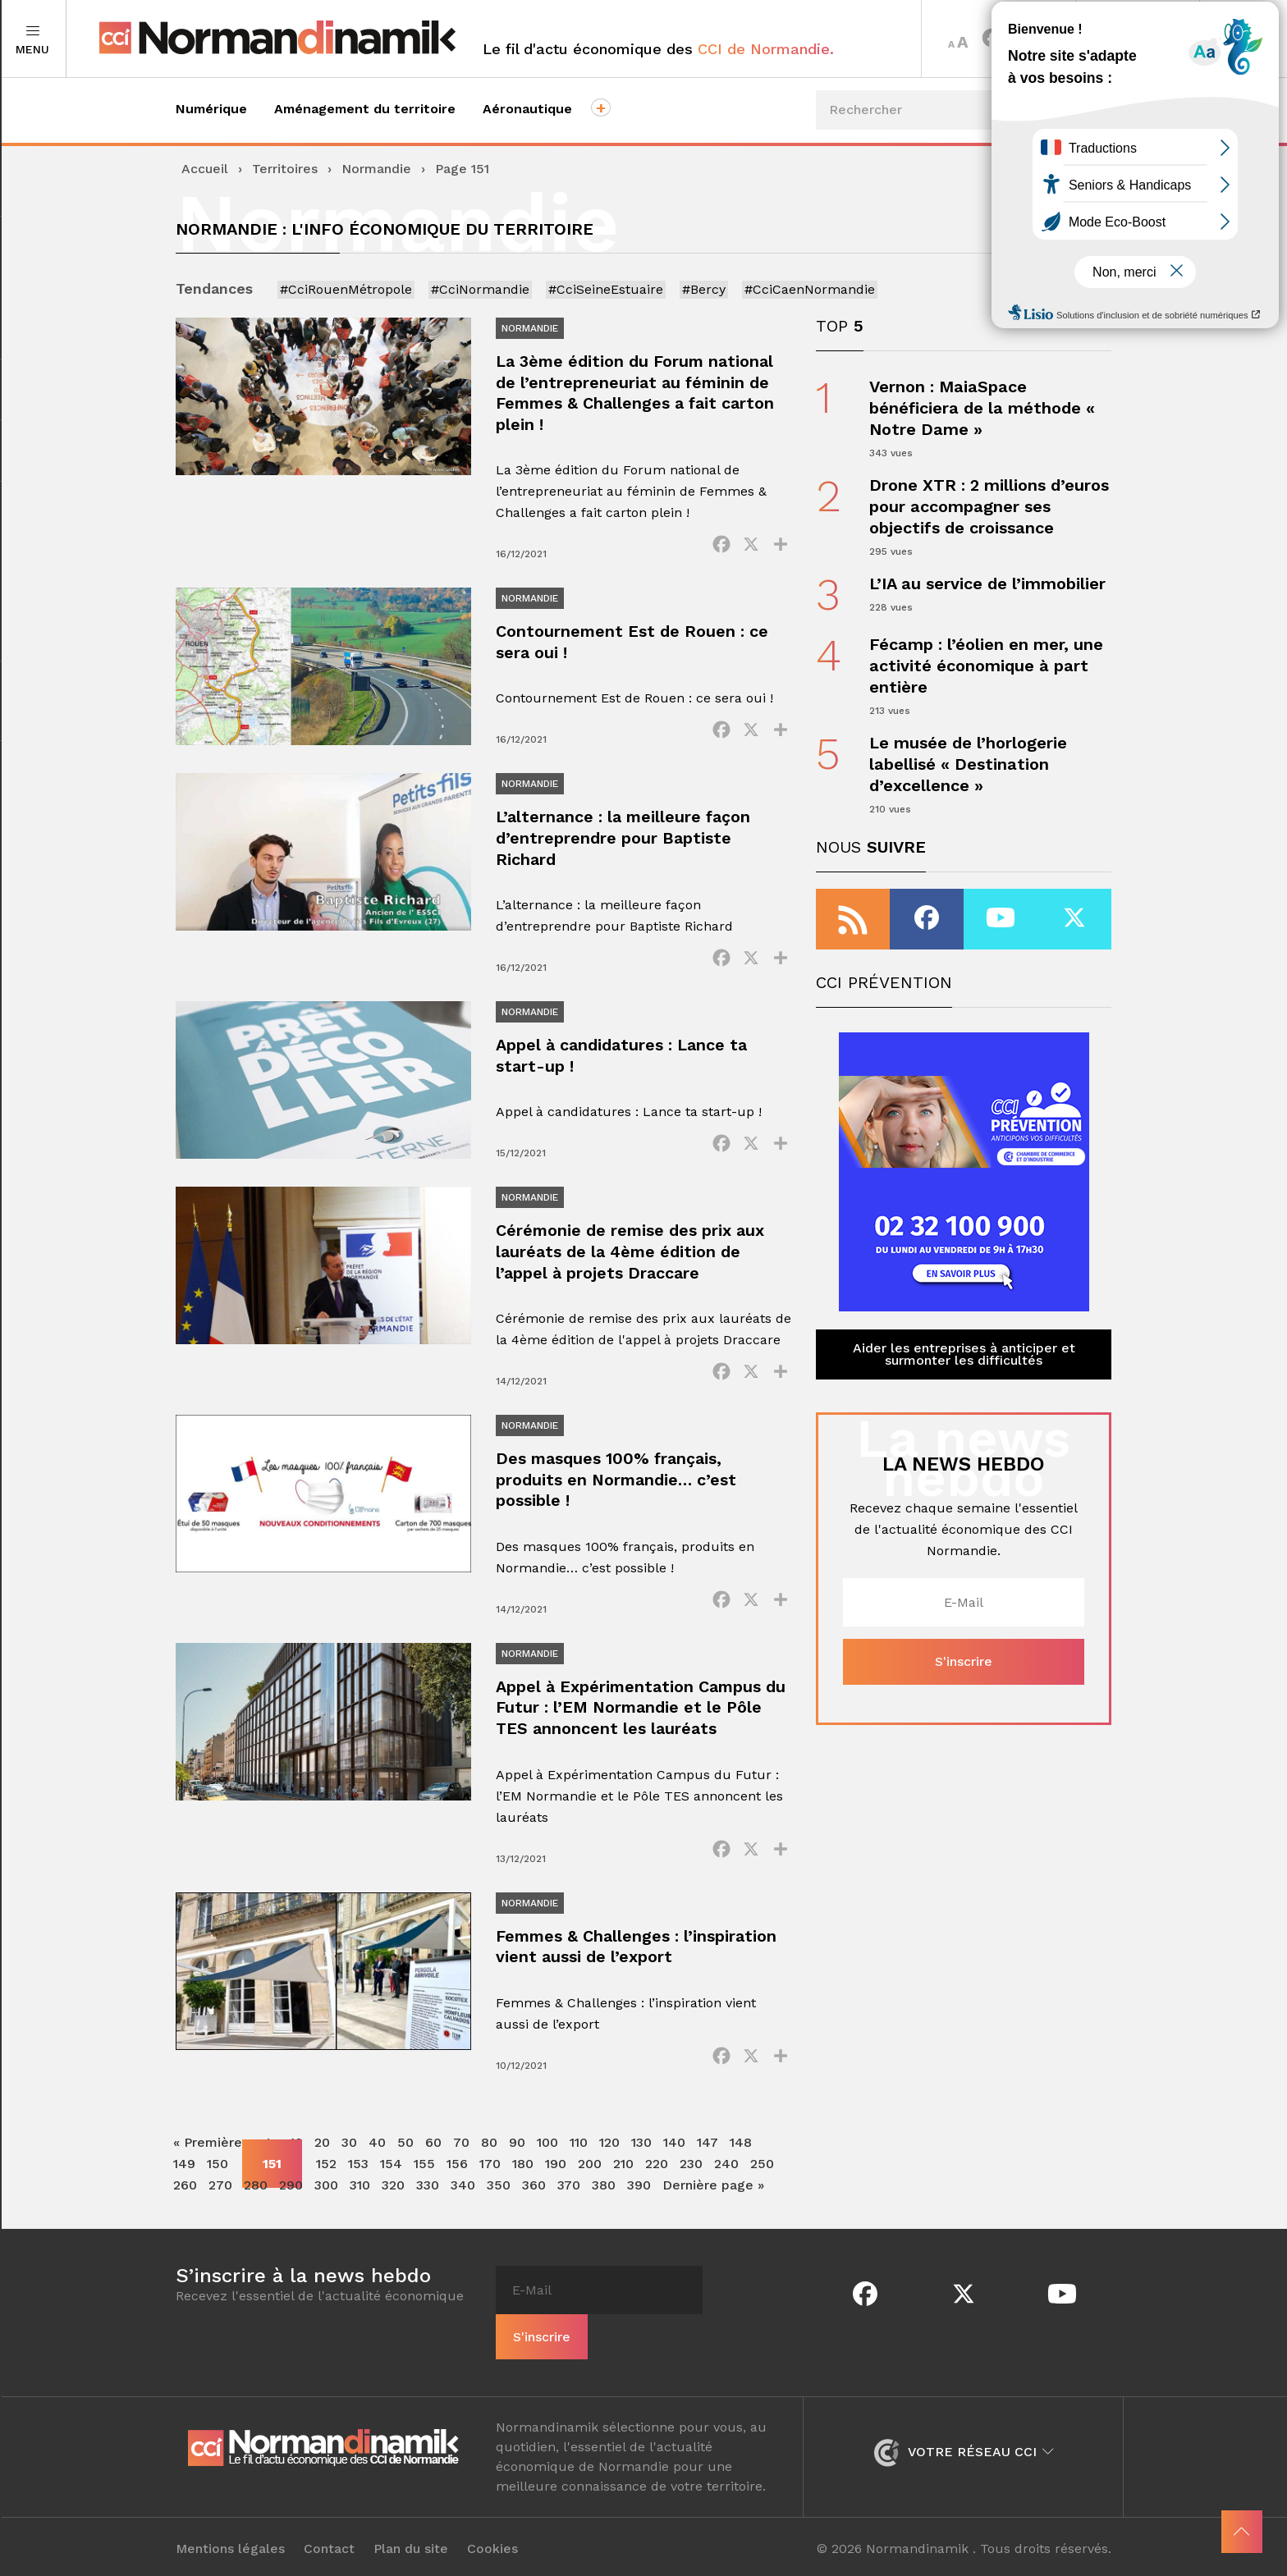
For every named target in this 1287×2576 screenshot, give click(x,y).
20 (322, 2163)
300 (326, 2205)
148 (741, 2163)
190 (555, 2184)
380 (604, 2205)
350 (499, 2205)
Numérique (211, 109)
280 (256, 2205)
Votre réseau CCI (963, 2447)
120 (609, 2163)
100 (547, 2163)
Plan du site (411, 2544)
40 (377, 2163)
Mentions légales (231, 2544)
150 (217, 2184)
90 (517, 2163)
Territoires (1137, 39)
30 (349, 2163)
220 (656, 2184)
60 (433, 2163)
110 (579, 2163)
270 (220, 2205)
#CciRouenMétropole (346, 289)
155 (424, 2184)
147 (707, 2163)
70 (461, 2163)
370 (568, 2205)
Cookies (493, 2544)
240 (726, 2184)
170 (490, 2184)
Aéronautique (527, 109)
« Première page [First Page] (225, 2163)
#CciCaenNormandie (809, 289)
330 (427, 2205)
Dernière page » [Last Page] (713, 2205)
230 (691, 2184)
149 (184, 2184)
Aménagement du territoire (365, 109)
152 (326, 2184)
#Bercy (704, 289)
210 (623, 2184)
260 (185, 2205)
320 (393, 2205)
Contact (330, 2544)
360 (534, 2205)
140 (674, 2163)
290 (291, 2205)
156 (457, 2184)
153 (358, 2184)
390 (639, 2205)
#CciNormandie (480, 289)
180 (523, 2184)
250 (762, 2184)
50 (405, 2163)
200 (590, 2184)
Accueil (204, 168)
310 (360, 2205)
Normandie (376, 168)
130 (641, 2163)
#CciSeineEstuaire (605, 289)
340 (463, 2205)
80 (489, 2163)
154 (391, 2184)
